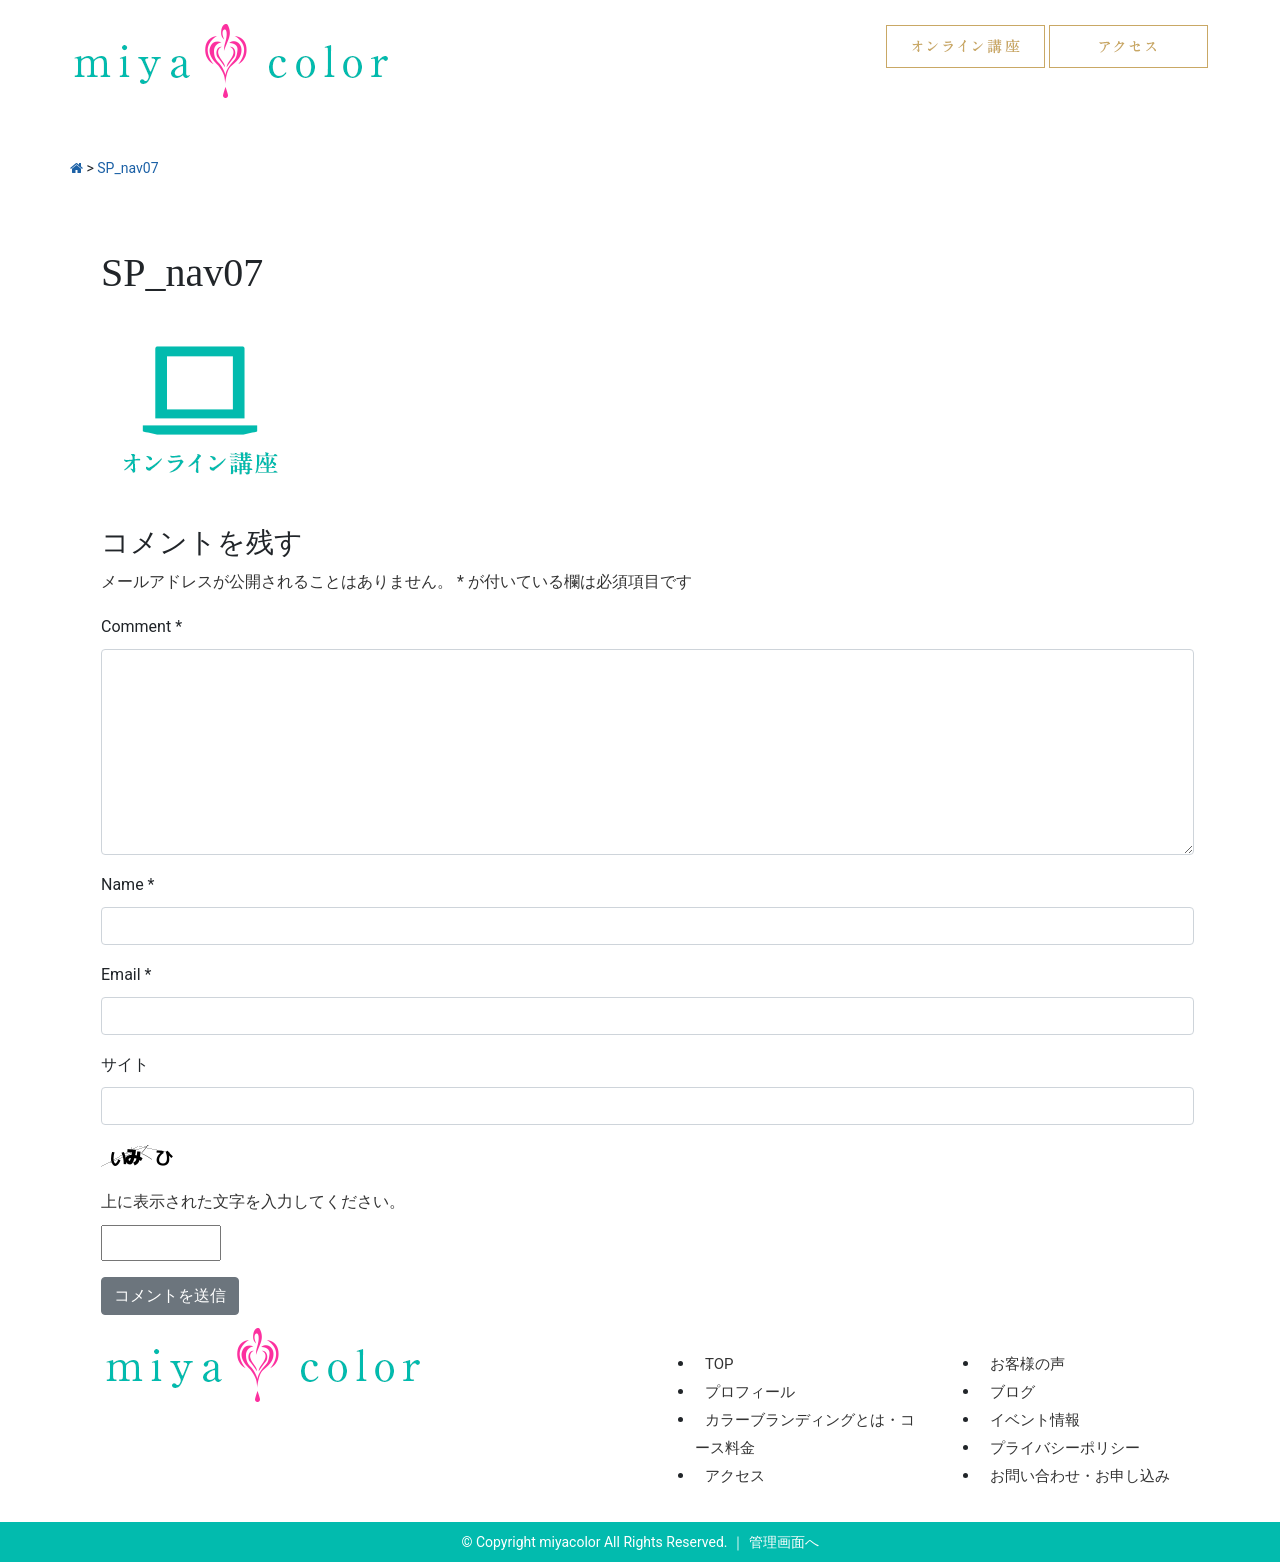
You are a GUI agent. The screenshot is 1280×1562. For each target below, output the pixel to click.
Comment (141, 626)
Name (128, 884)
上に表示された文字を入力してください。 (253, 1201)
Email (126, 974)
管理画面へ (784, 1542)
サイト (125, 1064)
